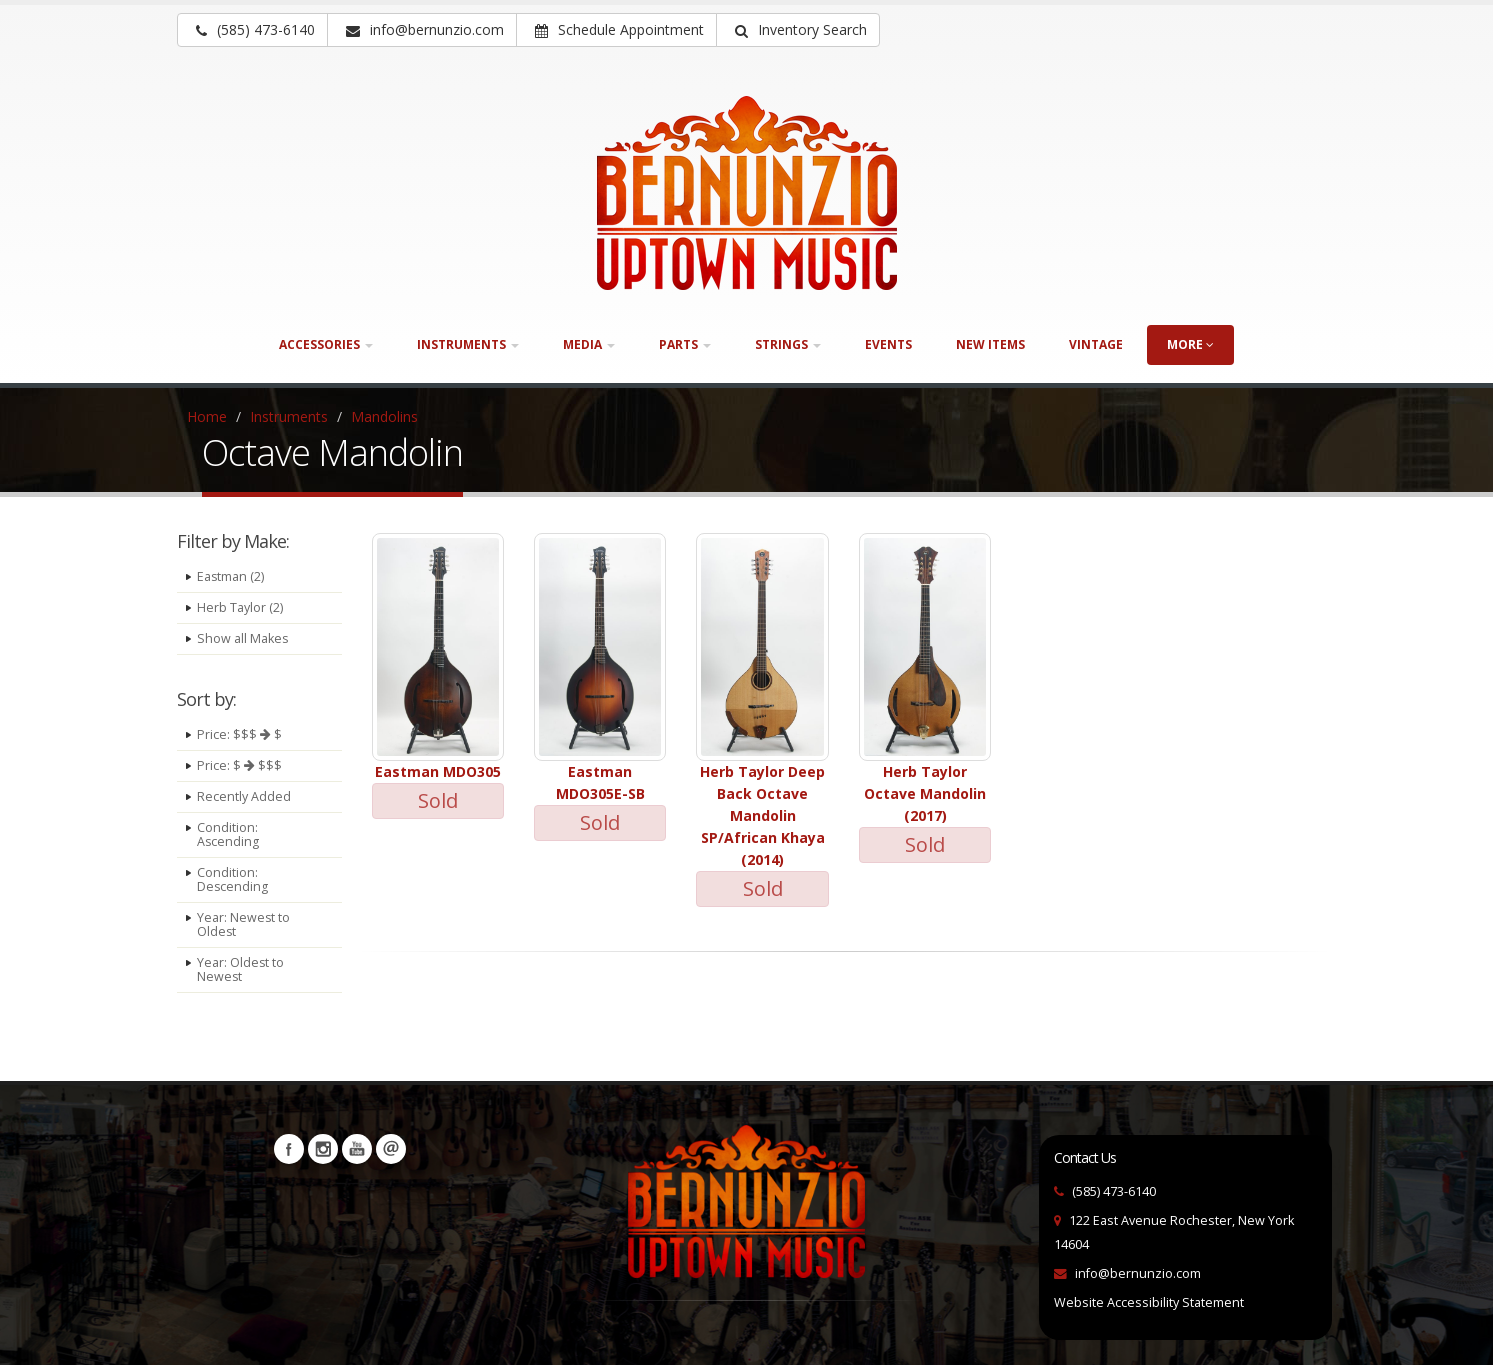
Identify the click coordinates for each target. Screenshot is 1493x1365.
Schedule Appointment (619, 29)
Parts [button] (685, 344)
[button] (798, 30)
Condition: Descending (233, 879)
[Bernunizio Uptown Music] (747, 193)
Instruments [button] (468, 344)
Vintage (1096, 344)
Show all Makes (243, 638)
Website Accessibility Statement (1149, 1302)
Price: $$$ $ (239, 734)
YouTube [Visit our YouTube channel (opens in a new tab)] (357, 1149)
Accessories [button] (326, 344)
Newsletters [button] (391, 1149)
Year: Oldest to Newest (241, 969)
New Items (990, 344)
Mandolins (384, 416)
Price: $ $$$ (239, 765)
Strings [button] (788, 344)
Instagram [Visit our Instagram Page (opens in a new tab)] (323, 1149)
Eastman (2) (231, 576)
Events (888, 344)
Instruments (289, 416)
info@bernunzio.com (1138, 1273)
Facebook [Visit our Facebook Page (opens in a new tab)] (289, 1149)
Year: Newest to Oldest (244, 924)
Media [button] (589, 344)
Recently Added (244, 796)
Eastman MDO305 (438, 771)
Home (207, 416)
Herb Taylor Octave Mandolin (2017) (925, 793)
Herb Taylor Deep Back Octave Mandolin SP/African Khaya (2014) (762, 815)
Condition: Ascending (228, 834)
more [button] (1190, 344)
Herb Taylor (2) (240, 607)
